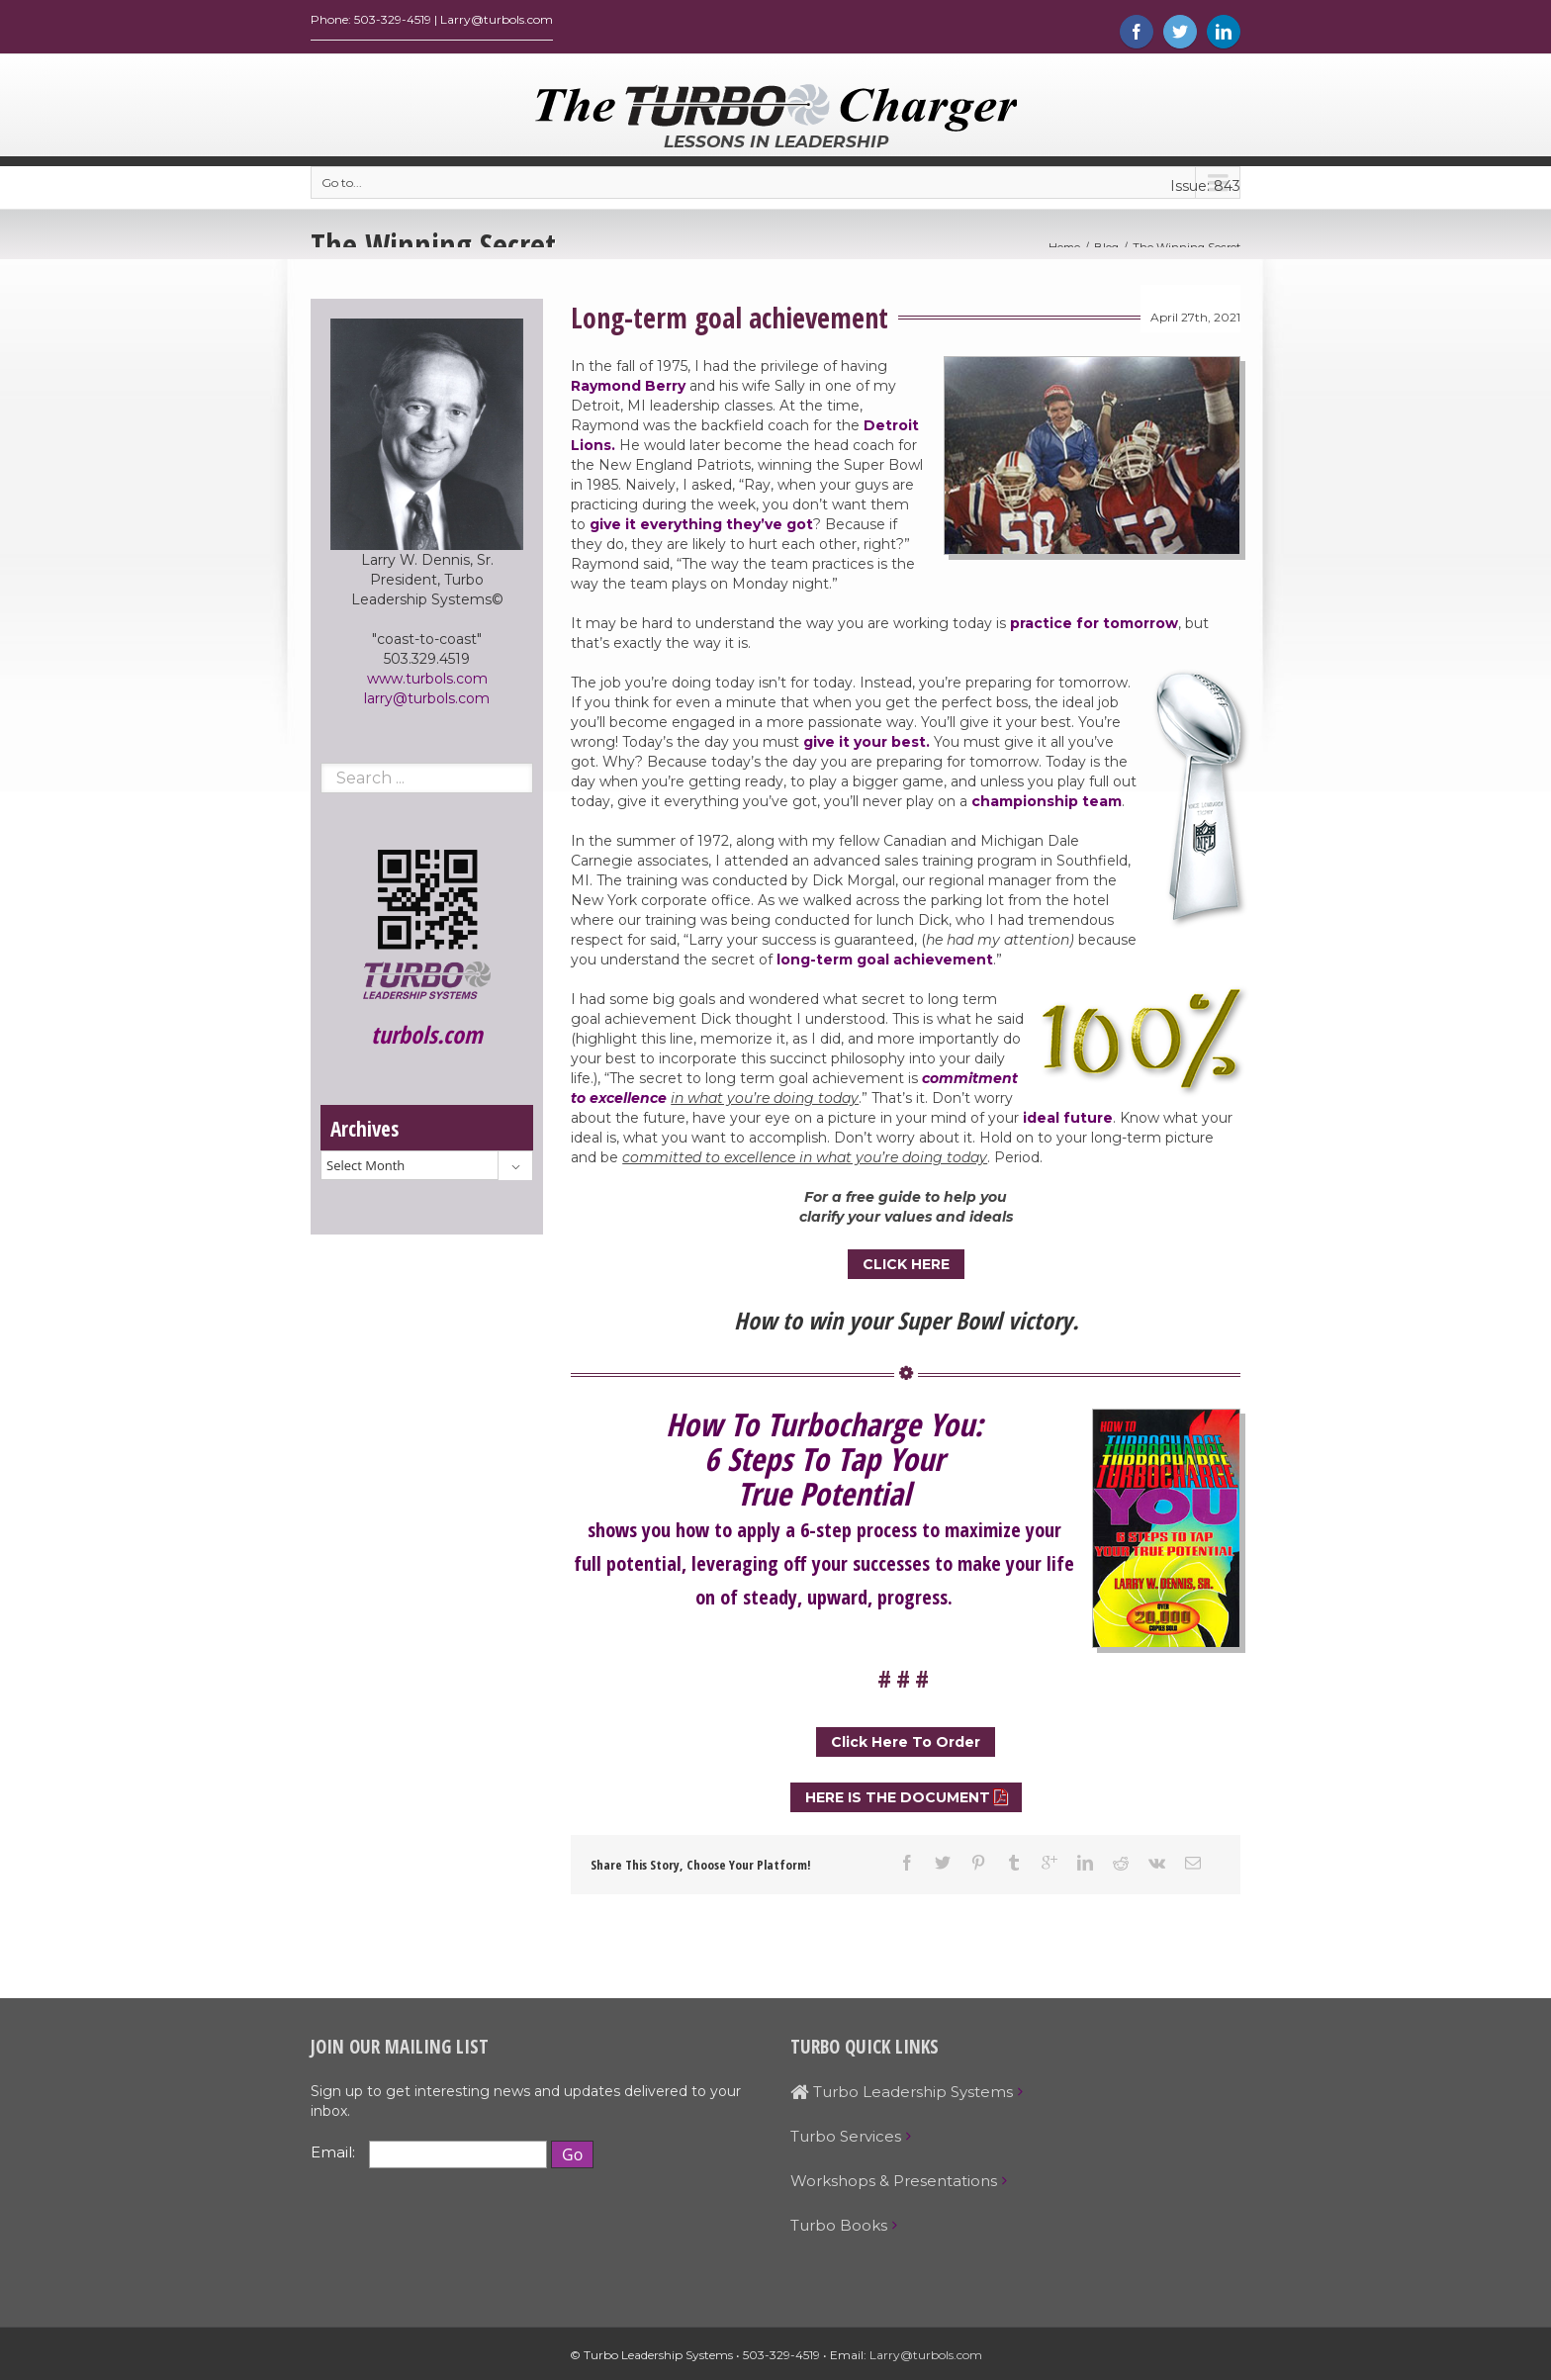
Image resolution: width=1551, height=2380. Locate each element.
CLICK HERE (906, 1269)
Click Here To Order (905, 1747)
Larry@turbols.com (925, 2359)
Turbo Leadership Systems (901, 2096)
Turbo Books (838, 2230)
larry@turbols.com (427, 703)
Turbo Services (845, 2141)
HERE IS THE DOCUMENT (897, 1802)
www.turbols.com (427, 683)
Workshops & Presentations (893, 2185)
